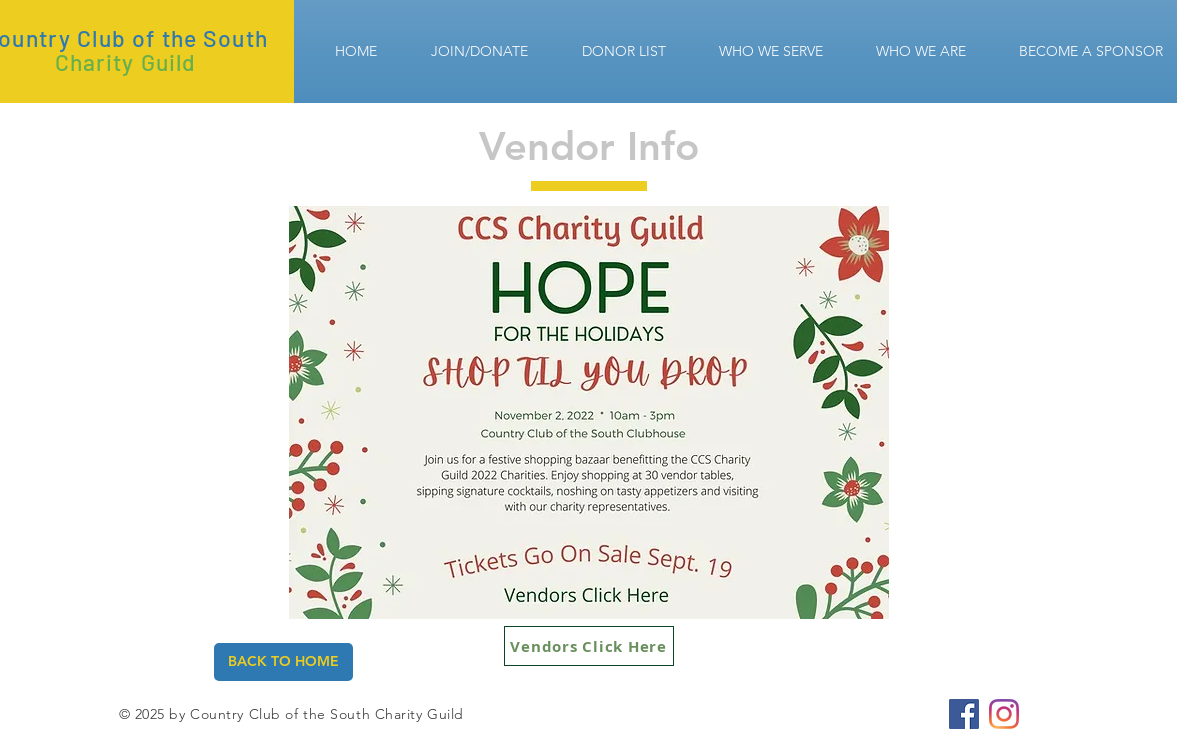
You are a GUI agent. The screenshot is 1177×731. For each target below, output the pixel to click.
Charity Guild (126, 62)
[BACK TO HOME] (283, 662)
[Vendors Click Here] (589, 646)
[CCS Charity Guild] (964, 714)
